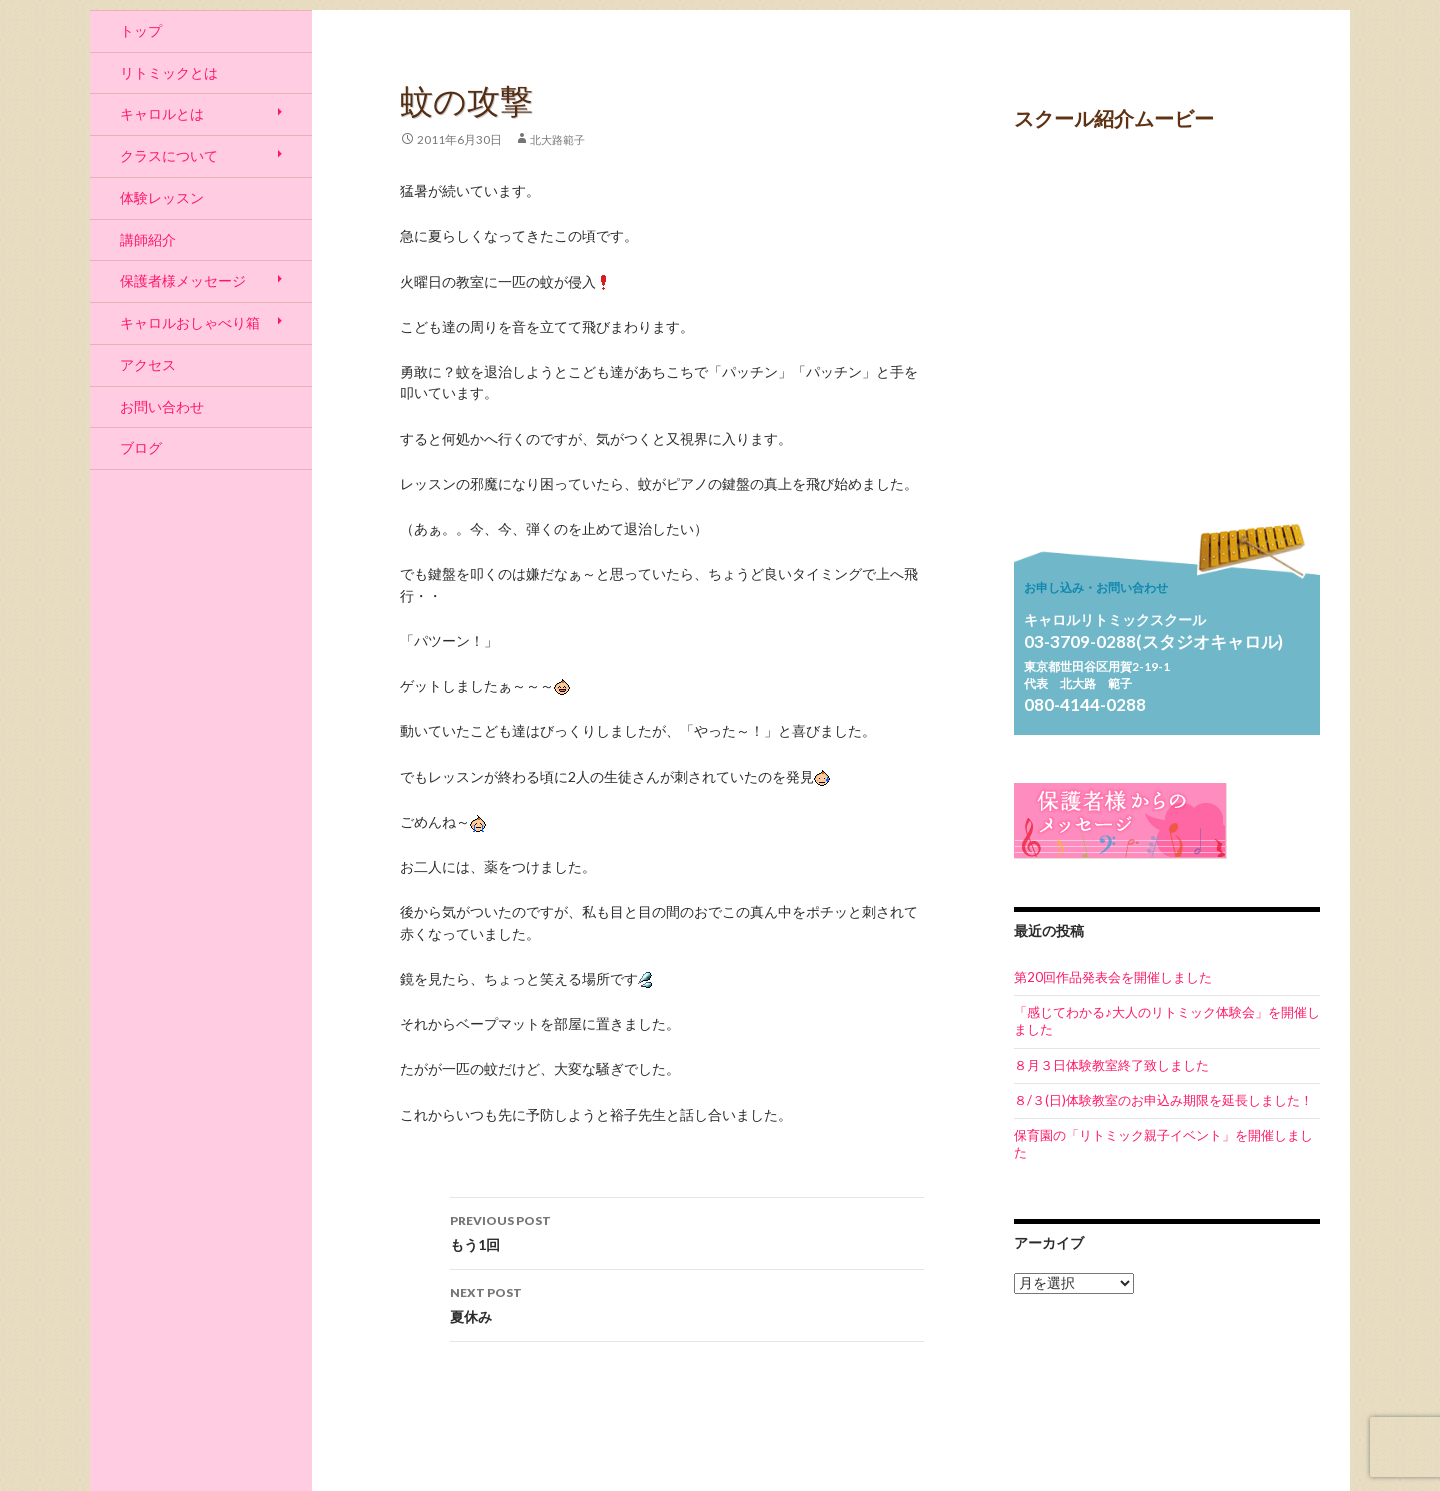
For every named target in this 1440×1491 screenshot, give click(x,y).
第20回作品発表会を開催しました (1113, 977)
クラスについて (169, 155)
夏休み (687, 1303)
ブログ (141, 447)
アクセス (148, 364)
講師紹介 (148, 239)
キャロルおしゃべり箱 (190, 322)
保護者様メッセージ (183, 280)
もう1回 (687, 1231)
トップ (141, 30)
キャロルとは (162, 113)
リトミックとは (169, 72)
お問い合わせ (162, 406)
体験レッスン (162, 197)
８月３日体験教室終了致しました (1111, 1065)
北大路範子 (557, 139)
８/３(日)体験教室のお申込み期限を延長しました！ (1163, 1100)
